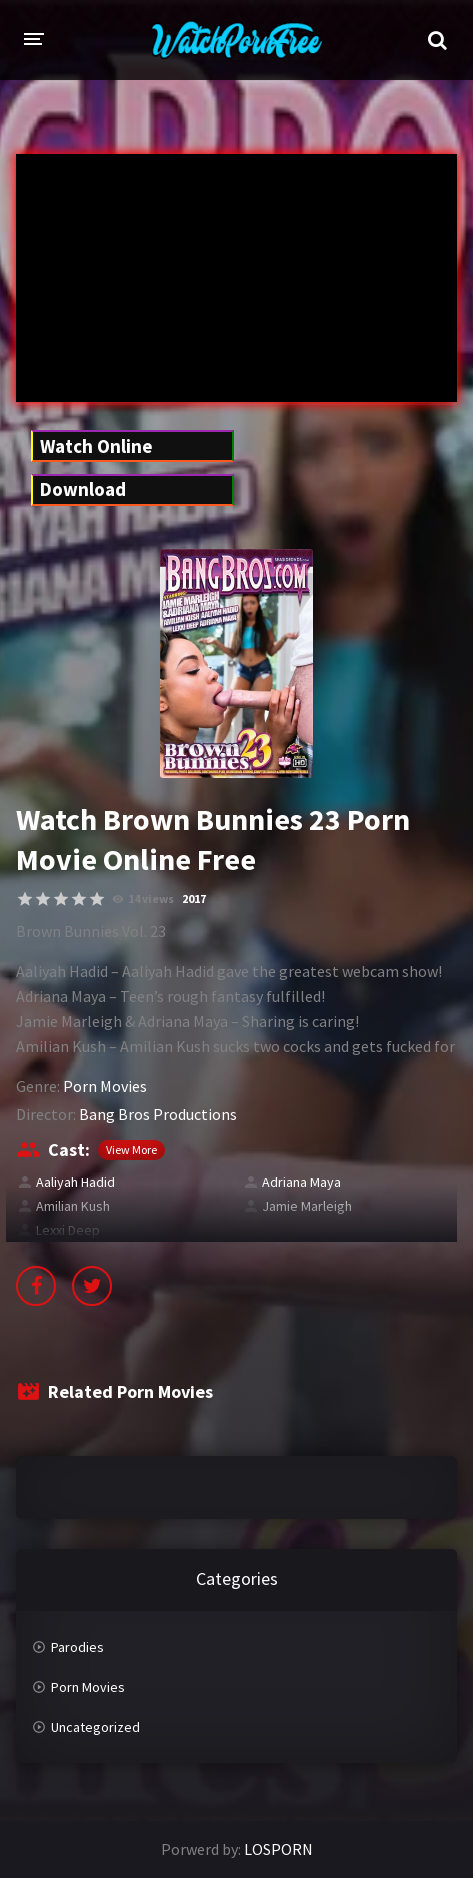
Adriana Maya (301, 1182)
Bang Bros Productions (158, 1114)
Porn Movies (105, 1086)
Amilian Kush (73, 1206)
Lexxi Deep (68, 1230)
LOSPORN (278, 1849)
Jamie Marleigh (307, 1206)
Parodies (77, 1647)
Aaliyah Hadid (75, 1182)
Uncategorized (95, 1727)
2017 (194, 898)
